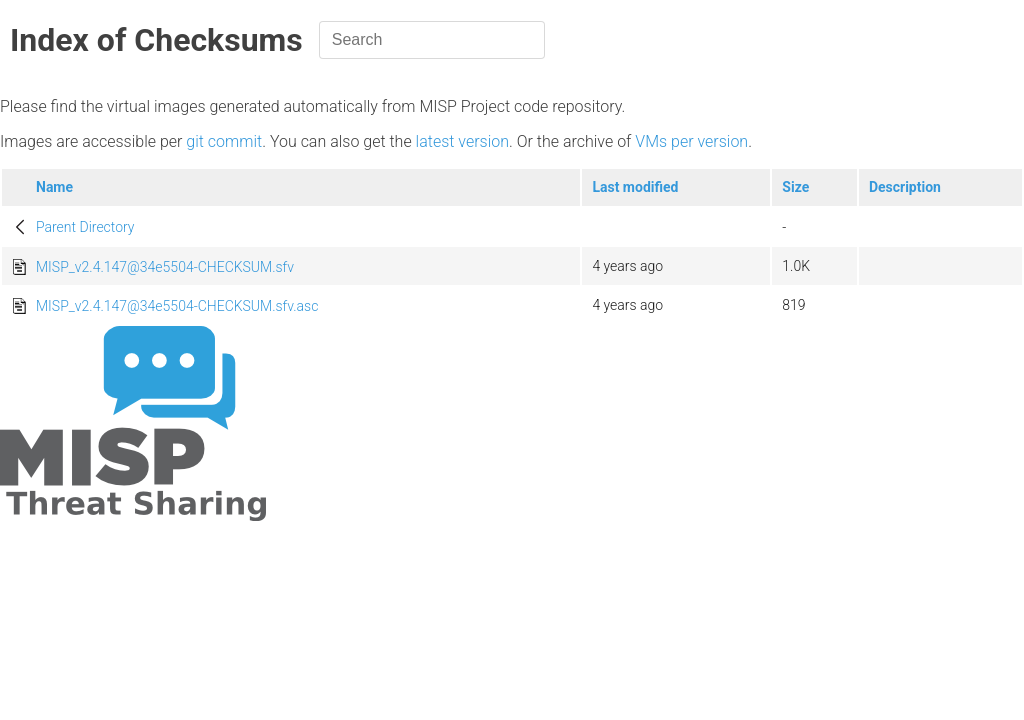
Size (795, 187)
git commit (224, 141)
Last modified (635, 187)
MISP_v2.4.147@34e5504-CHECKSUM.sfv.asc (177, 306)
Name (54, 187)
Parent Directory (85, 227)
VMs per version (691, 141)
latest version (462, 141)
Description (905, 187)
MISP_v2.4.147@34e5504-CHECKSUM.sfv (165, 267)
